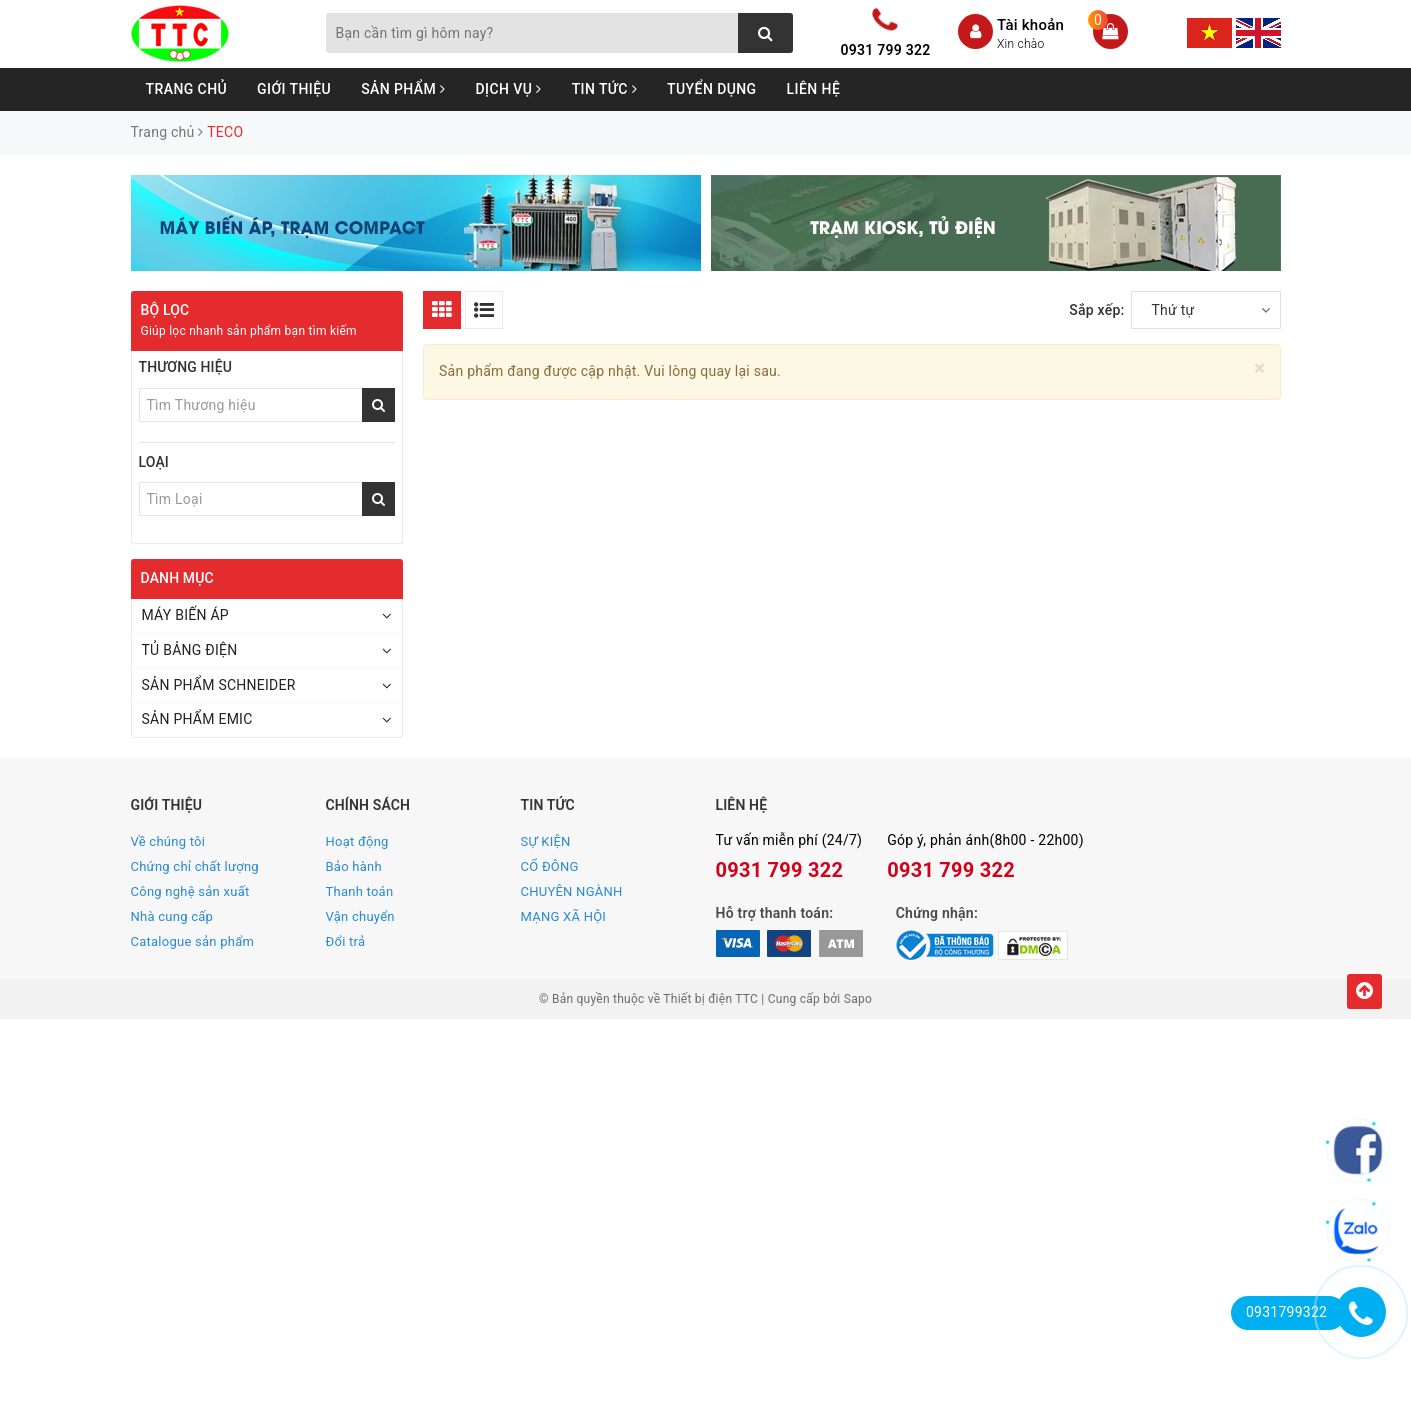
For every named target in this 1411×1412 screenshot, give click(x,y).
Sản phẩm (403, 89)
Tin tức (604, 89)
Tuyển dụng (712, 89)
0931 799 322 (886, 50)
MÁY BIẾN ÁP (185, 615)
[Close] (1259, 368)
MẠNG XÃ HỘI (564, 916)
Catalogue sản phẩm (193, 941)
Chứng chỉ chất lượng (195, 866)
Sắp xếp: (1096, 310)
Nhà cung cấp (172, 916)
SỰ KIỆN (546, 841)
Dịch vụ (509, 89)
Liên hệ (814, 89)
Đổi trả (346, 941)
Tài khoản (1030, 25)
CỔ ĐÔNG (550, 866)
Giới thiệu (294, 89)
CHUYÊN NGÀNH (572, 891)
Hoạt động (357, 841)
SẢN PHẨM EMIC (197, 719)
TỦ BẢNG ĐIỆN (190, 650)
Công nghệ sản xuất (190, 891)
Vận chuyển (360, 916)
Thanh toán (360, 891)
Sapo (858, 999)
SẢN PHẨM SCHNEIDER (219, 685)
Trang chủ (187, 89)
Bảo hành (354, 866)
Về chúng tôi (168, 841)
